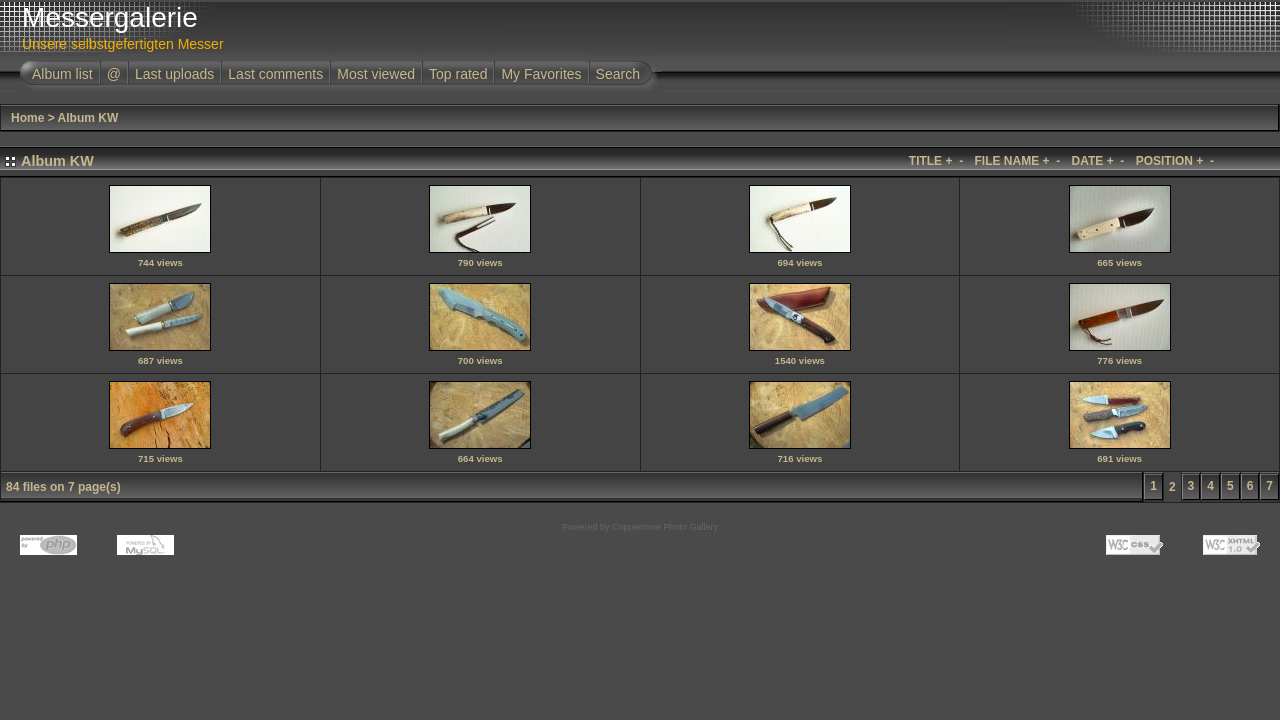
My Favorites (541, 74)
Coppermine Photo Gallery (665, 527)
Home (27, 118)
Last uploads (174, 74)
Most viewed (376, 74)
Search (618, 74)
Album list (62, 74)
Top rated (458, 74)
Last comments (275, 74)
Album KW (88, 118)
